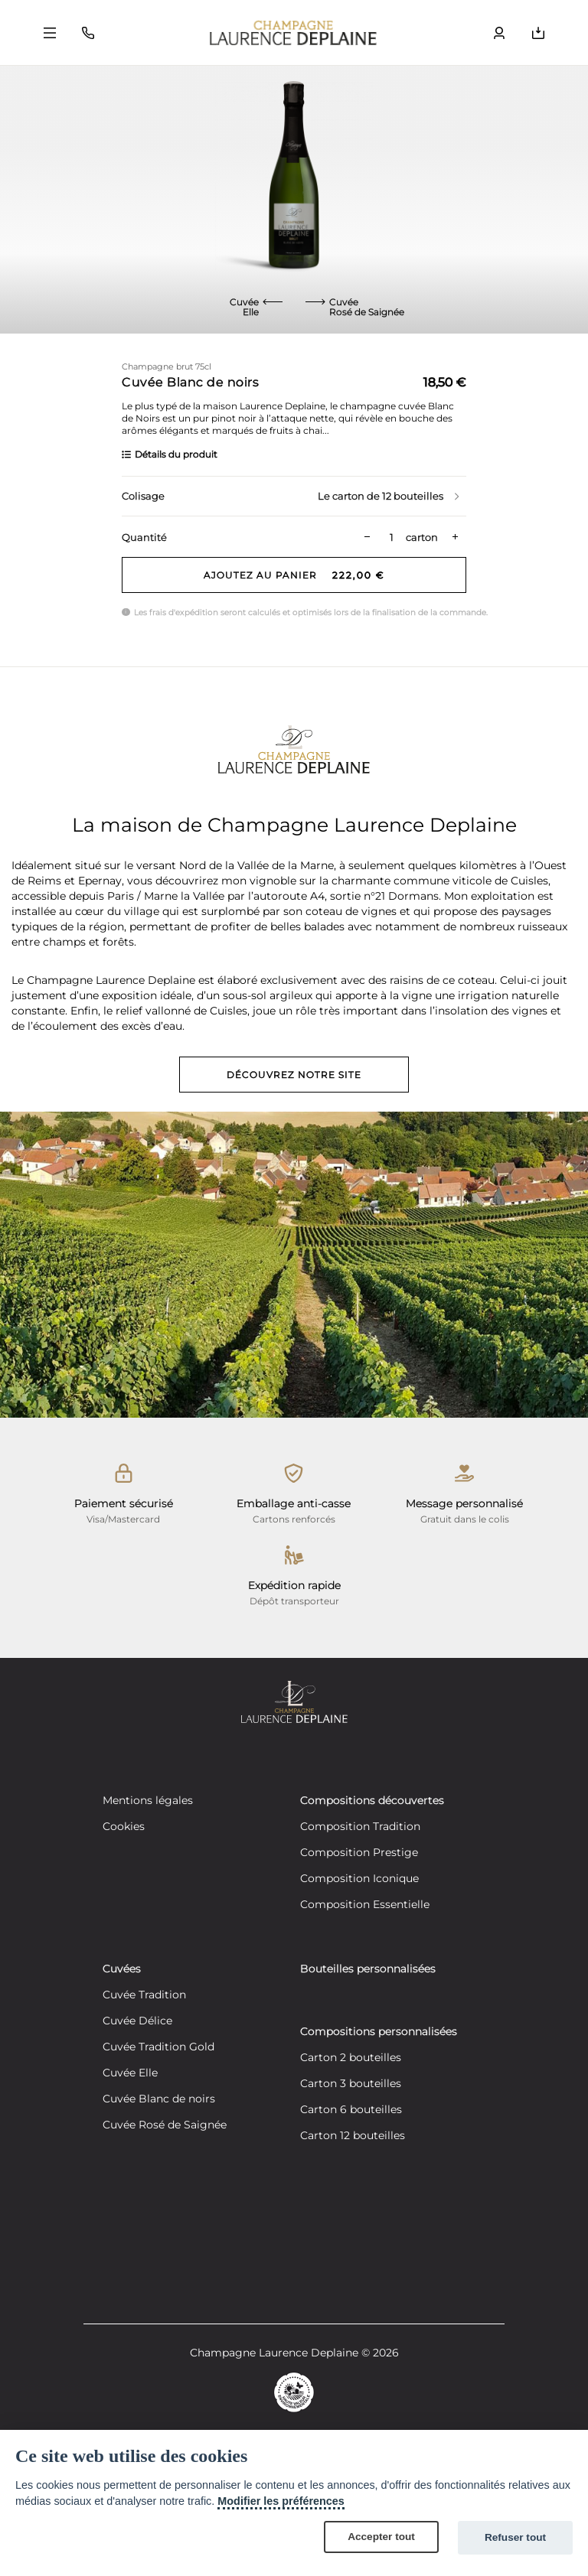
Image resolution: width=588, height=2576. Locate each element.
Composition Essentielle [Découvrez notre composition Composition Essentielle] (365, 1905)
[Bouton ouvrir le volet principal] (50, 33)
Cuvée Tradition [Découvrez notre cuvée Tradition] (144, 1995)
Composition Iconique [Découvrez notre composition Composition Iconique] (359, 1879)
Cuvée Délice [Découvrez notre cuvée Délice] (137, 2021)
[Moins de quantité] (367, 536)
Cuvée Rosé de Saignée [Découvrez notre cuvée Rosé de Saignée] (165, 2125)
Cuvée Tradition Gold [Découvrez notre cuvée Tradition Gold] (158, 2047)
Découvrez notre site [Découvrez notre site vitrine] (294, 1074)
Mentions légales (148, 1801)
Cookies (124, 1827)
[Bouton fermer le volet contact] (88, 33)
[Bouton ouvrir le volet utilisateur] (499, 33)
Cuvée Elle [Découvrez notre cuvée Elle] (130, 2073)
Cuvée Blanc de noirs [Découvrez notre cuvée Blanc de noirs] (159, 2099)
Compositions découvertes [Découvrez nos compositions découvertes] (372, 1801)
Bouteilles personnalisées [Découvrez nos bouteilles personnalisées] (368, 1969)
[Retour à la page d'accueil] (293, 32)
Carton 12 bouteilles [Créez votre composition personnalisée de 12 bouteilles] (352, 2136)
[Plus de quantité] (455, 536)
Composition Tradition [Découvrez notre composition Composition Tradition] (360, 1827)
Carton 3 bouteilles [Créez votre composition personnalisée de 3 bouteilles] (350, 2084)
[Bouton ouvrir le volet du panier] (538, 33)
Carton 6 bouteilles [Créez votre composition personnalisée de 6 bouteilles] (351, 2110)
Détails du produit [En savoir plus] (169, 454)
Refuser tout (515, 2537)
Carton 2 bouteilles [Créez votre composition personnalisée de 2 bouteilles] (350, 2058)
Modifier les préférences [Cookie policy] (281, 2501)
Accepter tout (381, 2536)
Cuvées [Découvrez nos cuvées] (122, 1969)
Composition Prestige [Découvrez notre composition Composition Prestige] (359, 1853)
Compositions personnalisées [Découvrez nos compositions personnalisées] (378, 2032)
